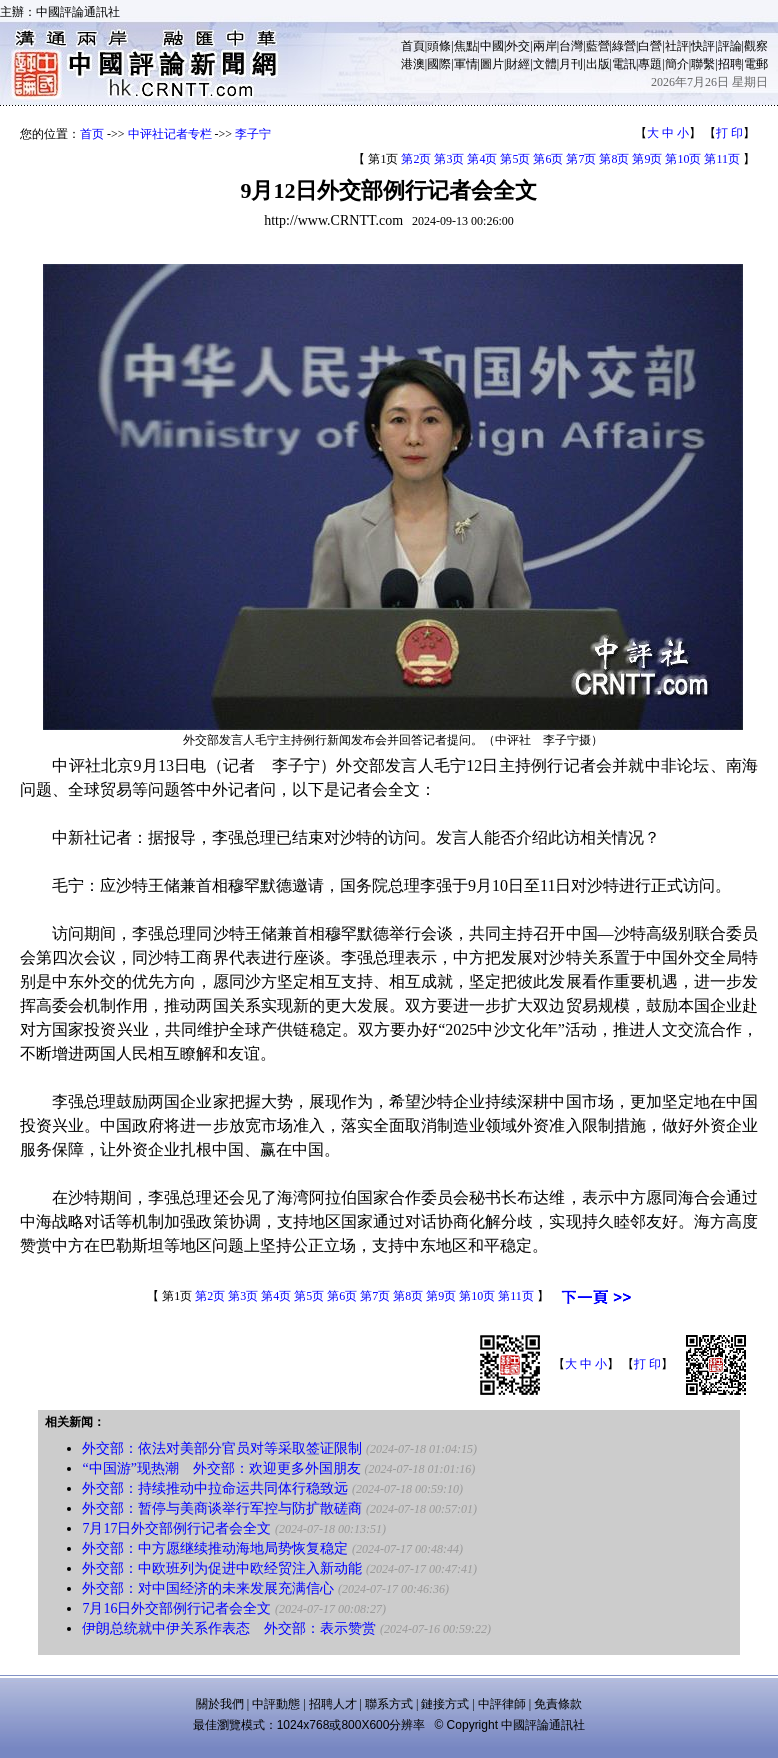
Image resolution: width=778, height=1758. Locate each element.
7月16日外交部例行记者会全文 (176, 1608)
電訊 (624, 64)
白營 (650, 46)
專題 (650, 64)
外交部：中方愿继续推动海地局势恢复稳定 (215, 1548)
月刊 (571, 64)
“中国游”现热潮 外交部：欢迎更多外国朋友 (221, 1468)
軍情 (466, 64)
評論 (730, 46)
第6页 (548, 159)
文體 (545, 64)
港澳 (413, 64)
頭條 (439, 46)
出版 (598, 64)
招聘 (730, 64)
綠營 (624, 46)
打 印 (729, 133)
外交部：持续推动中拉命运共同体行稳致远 (215, 1488)
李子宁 (253, 134)
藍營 (598, 46)
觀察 (756, 46)
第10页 (683, 159)
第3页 (449, 159)
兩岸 (545, 46)
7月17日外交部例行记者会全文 (176, 1528)
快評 (703, 46)
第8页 (614, 159)
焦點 (466, 46)
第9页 (647, 159)
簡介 (677, 64)
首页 (92, 134)
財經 (518, 64)
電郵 (756, 64)
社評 (677, 46)
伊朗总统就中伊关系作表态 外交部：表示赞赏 (229, 1628)
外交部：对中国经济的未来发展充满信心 (208, 1588)
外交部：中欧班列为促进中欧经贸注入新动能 (222, 1568)
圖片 (492, 64)
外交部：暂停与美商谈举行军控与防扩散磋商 (222, 1508)
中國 (492, 46)
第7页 (581, 159)
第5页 (515, 159)
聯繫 (703, 64)
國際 (439, 64)
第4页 (482, 159)
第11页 (722, 159)
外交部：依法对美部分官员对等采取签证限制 (222, 1448)
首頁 (413, 46)
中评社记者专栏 (170, 134)
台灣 (571, 46)
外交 (518, 46)
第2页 (416, 159)
